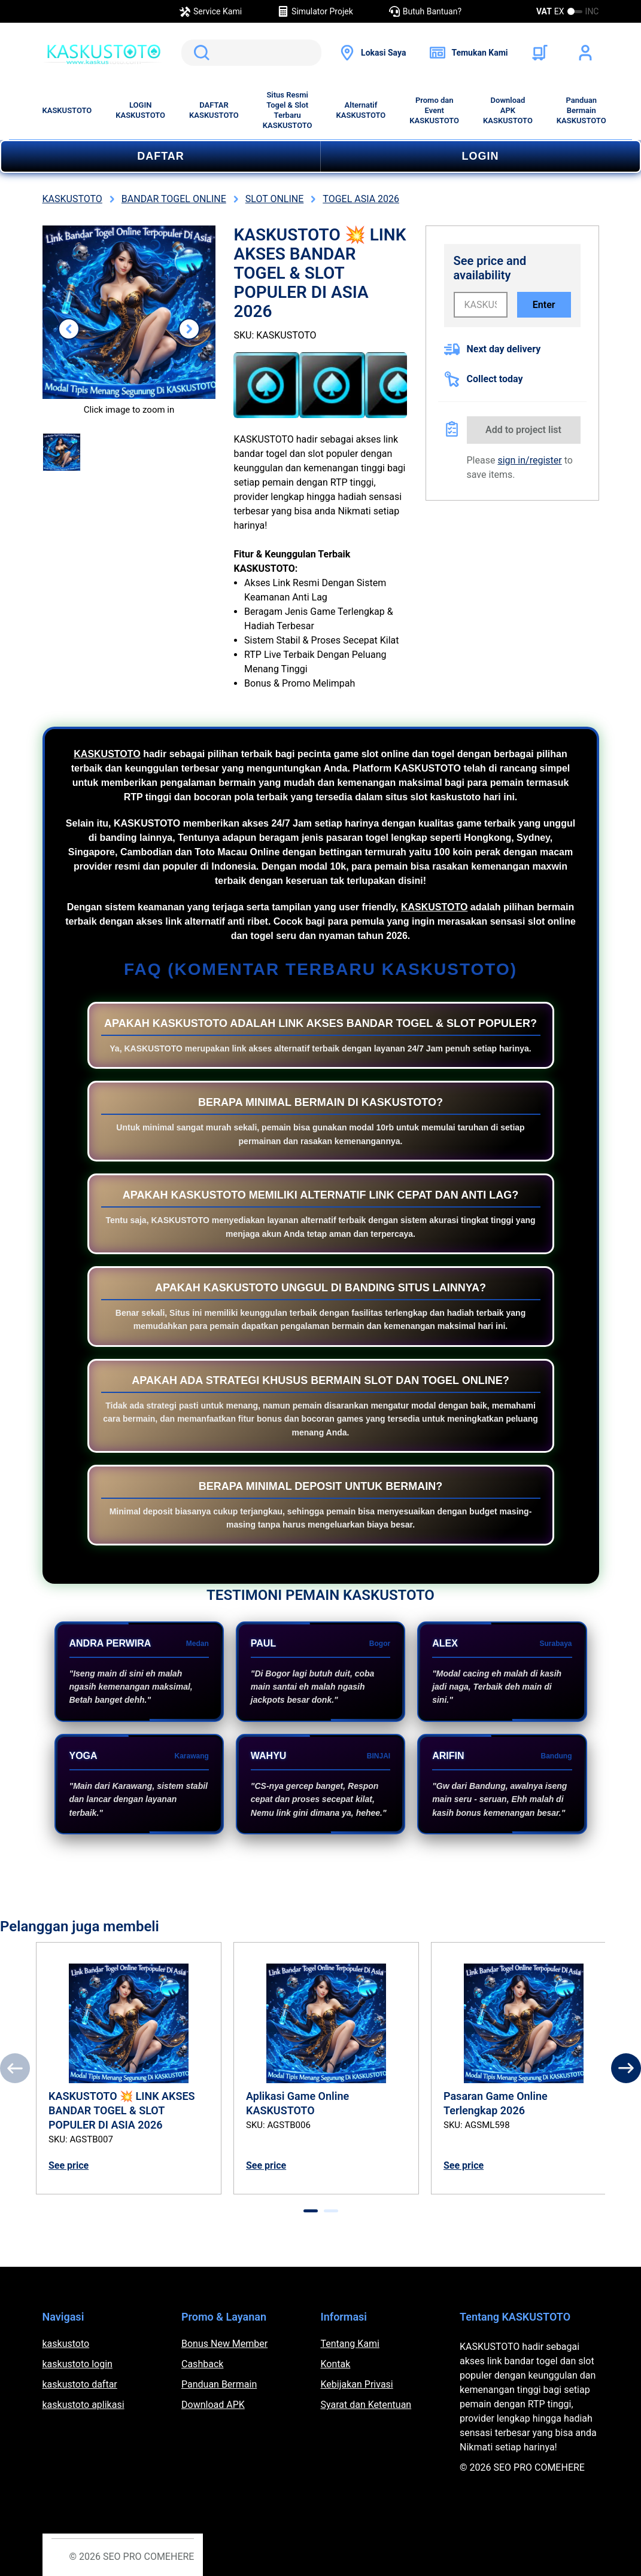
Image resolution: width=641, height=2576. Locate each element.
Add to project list (523, 429)
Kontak (336, 2364)
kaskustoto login (77, 2364)
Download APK (213, 2404)
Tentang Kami (350, 2343)
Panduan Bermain (219, 2384)
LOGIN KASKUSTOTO (140, 110)
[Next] (626, 2068)
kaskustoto (66, 2343)
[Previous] (15, 2068)
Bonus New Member (224, 2343)
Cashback (202, 2364)
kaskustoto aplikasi (83, 2404)
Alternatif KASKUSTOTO (361, 110)
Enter (544, 304)
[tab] (310, 2210)
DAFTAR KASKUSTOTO (214, 110)
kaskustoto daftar (79, 2384)
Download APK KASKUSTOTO (508, 110)
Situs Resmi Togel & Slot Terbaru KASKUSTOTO (287, 110)
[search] (251, 52)
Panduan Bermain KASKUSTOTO (581, 110)
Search (199, 52)
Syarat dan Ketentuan (366, 2404)
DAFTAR (160, 156)
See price (68, 2165)
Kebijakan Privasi (357, 2384)
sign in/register (529, 460)
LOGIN (480, 156)
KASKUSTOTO (67, 110)
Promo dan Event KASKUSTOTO (434, 110)
